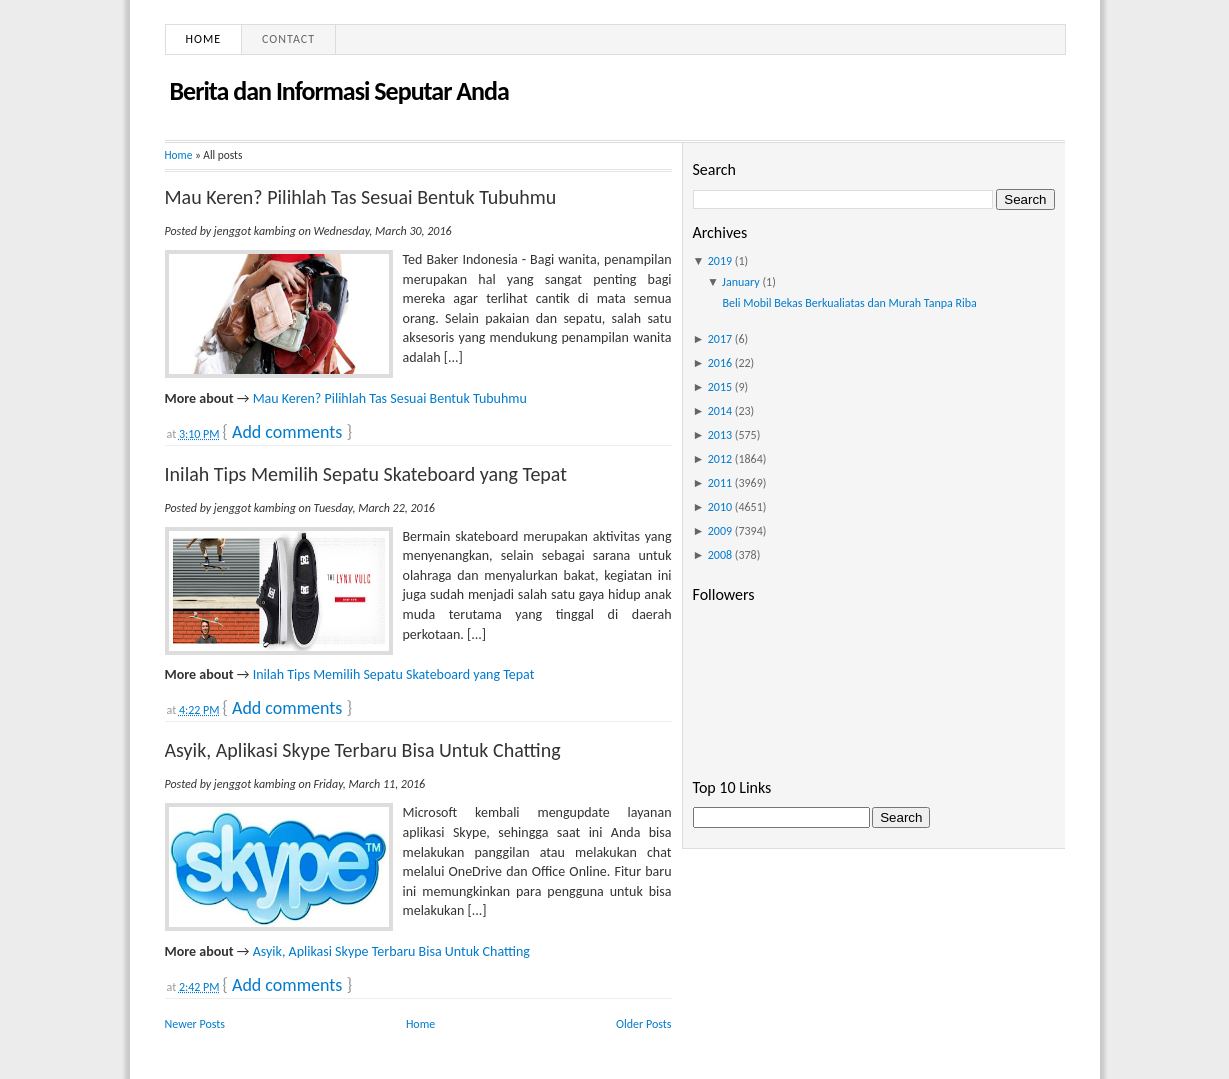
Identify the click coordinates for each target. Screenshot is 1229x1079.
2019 (720, 261)
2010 (720, 507)
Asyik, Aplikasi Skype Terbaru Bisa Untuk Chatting (363, 750)
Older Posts (643, 1024)
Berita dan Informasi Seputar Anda (339, 91)
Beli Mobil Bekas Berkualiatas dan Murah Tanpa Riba (849, 303)
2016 (720, 363)
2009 (720, 531)
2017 (720, 339)
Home (204, 39)
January (741, 282)
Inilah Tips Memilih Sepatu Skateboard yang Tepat (366, 474)
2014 (720, 411)
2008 (720, 555)
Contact (288, 39)
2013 (720, 435)
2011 (720, 483)
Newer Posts (195, 1024)
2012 (720, 459)
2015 (720, 387)
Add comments (287, 432)
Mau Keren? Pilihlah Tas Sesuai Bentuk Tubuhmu (361, 197)
